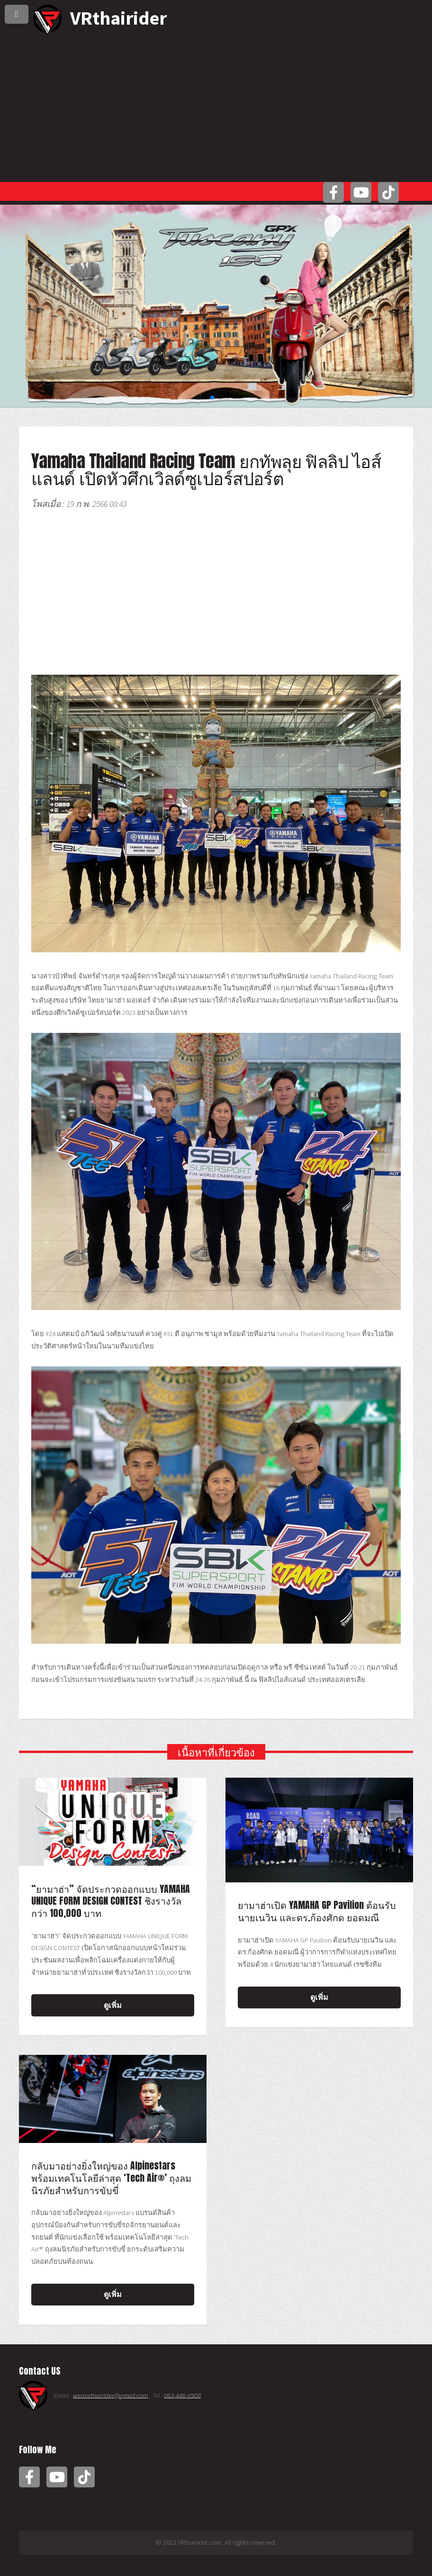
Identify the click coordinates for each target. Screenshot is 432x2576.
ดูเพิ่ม (113, 2005)
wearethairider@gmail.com (110, 2395)
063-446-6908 (182, 2395)
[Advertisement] (216, 106)
